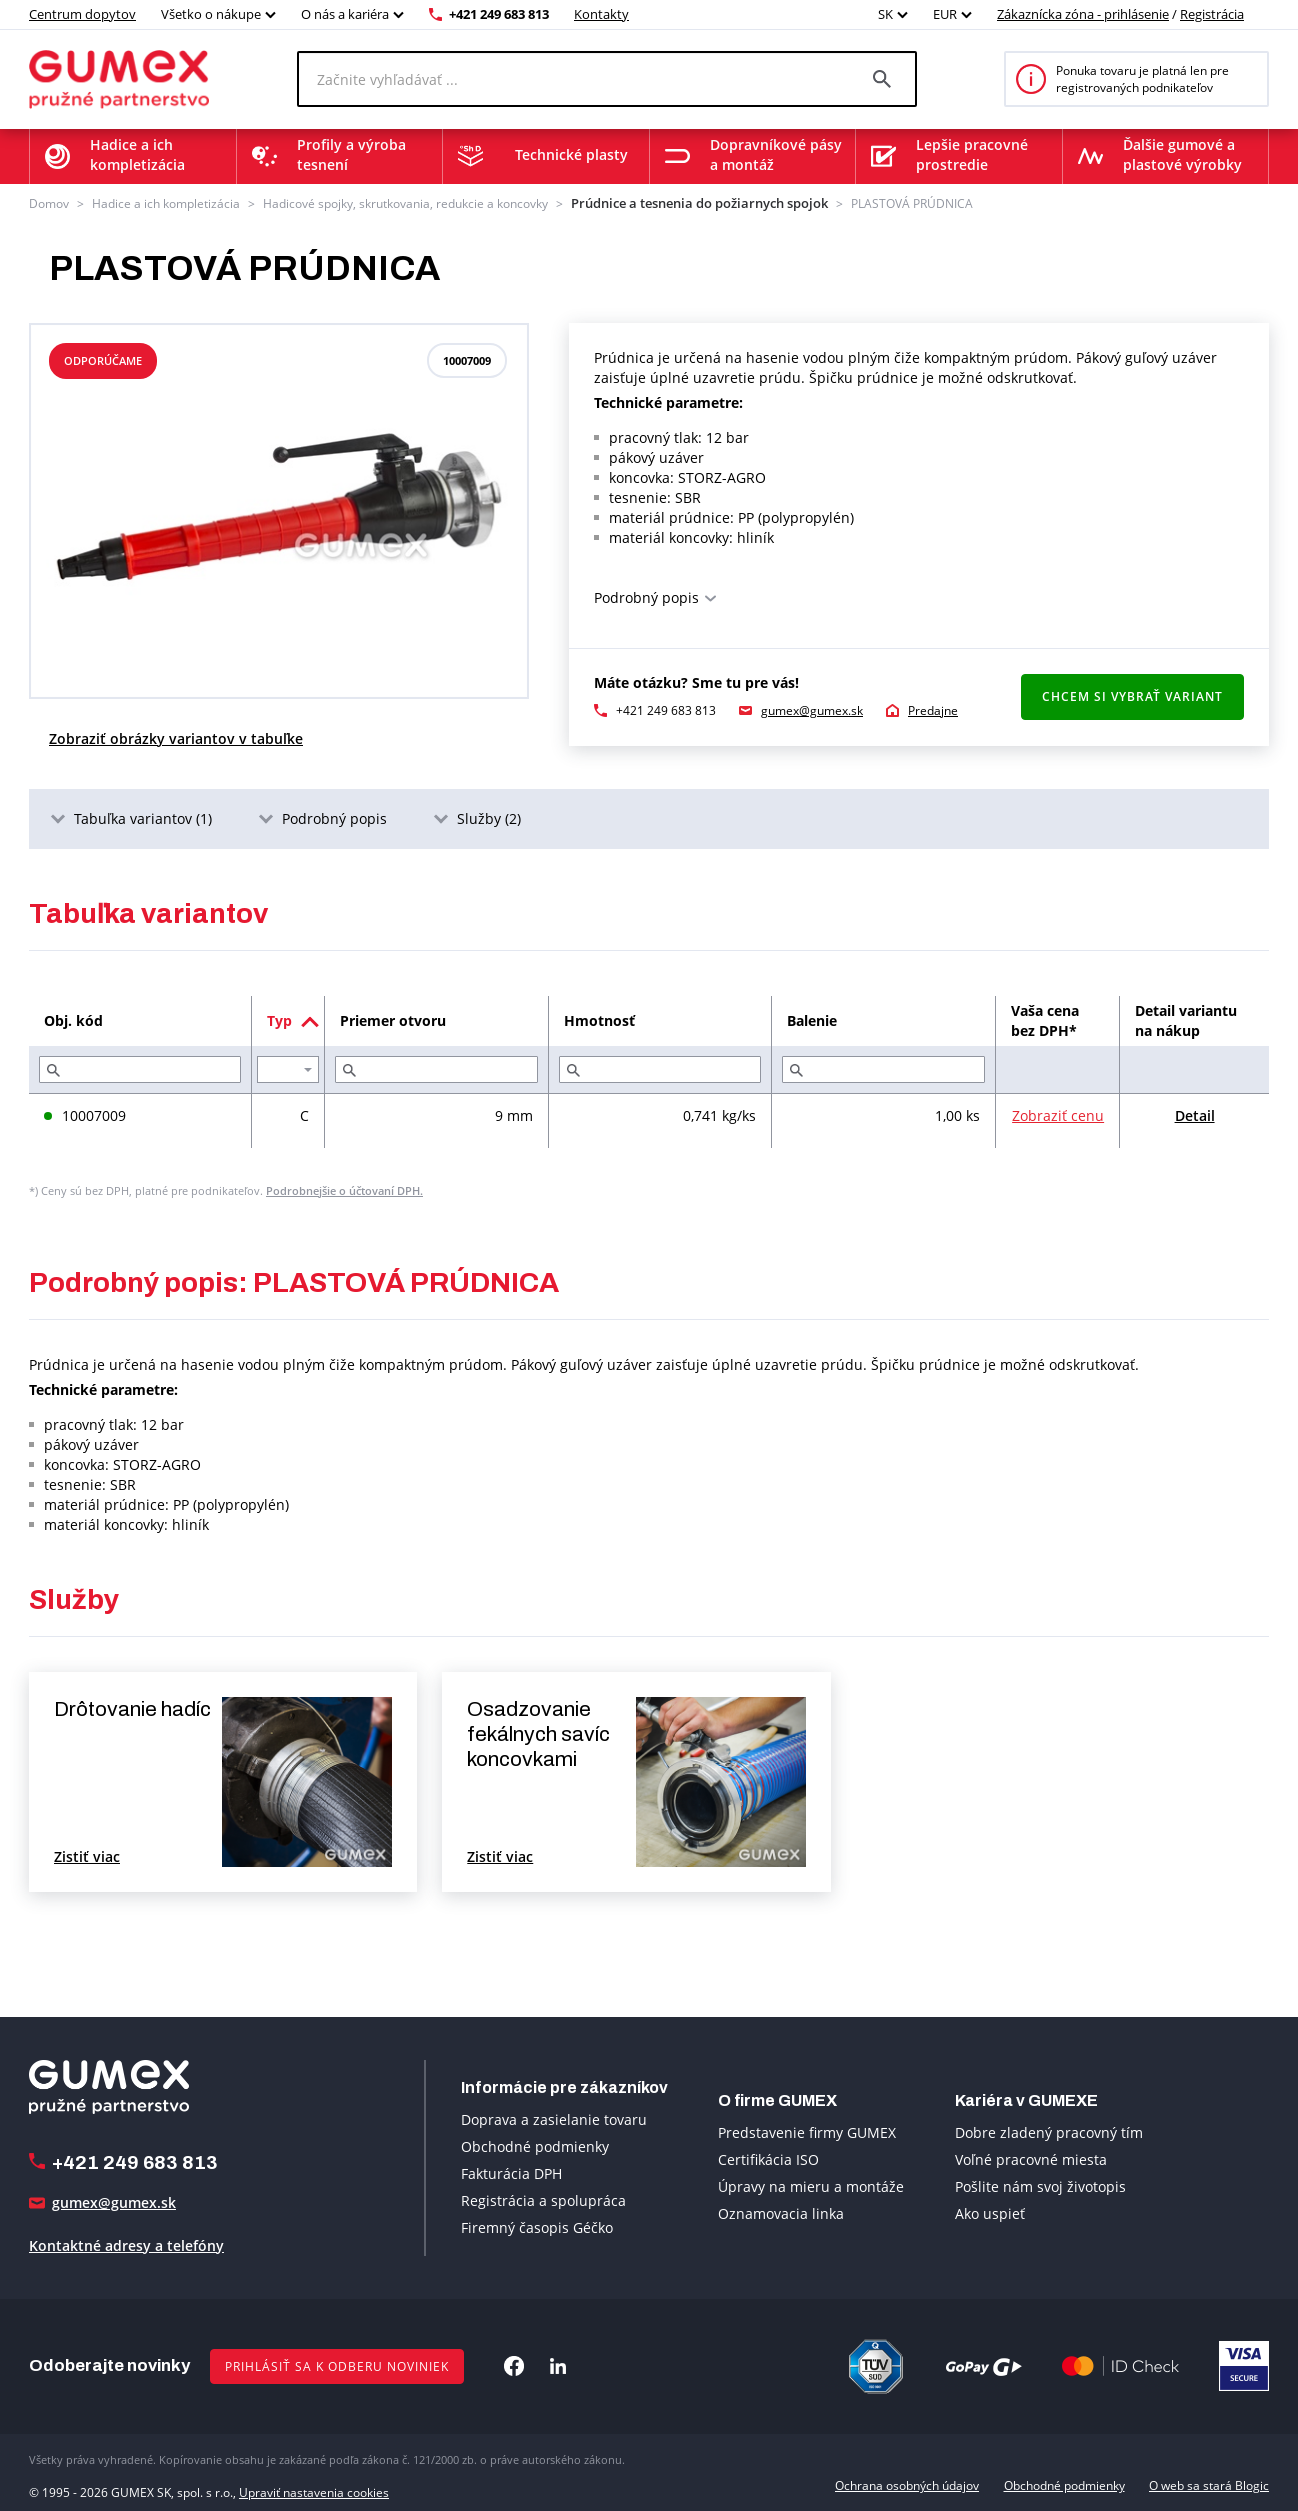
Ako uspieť (990, 2211)
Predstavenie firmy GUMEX (807, 2130)
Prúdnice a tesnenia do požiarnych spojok (686, 202)
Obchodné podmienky (535, 2144)
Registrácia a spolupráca (543, 2198)
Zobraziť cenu (1058, 1113)
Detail (1195, 1113)
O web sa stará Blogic (1209, 2483)
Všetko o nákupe (211, 14)
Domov (49, 202)
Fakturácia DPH (511, 2171)
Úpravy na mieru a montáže (811, 2184)
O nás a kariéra (345, 14)
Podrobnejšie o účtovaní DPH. (344, 1188)
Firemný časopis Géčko (537, 2225)
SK (885, 14)
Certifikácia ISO (768, 2157)
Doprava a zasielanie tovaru (554, 2117)
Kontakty (601, 14)
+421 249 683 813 (499, 14)
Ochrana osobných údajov (907, 2483)
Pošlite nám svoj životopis (1040, 2184)
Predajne (933, 708)
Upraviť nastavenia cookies (314, 2483)
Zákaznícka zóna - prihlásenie (1083, 14)
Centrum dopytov (82, 14)
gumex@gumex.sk (812, 708)
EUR (945, 14)
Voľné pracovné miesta (1031, 2157)
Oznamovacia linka (781, 2211)
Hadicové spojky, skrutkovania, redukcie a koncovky (405, 202)
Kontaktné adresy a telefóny (126, 2243)
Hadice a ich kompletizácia (166, 202)
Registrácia (1212, 14)
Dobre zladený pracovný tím (1049, 2130)
